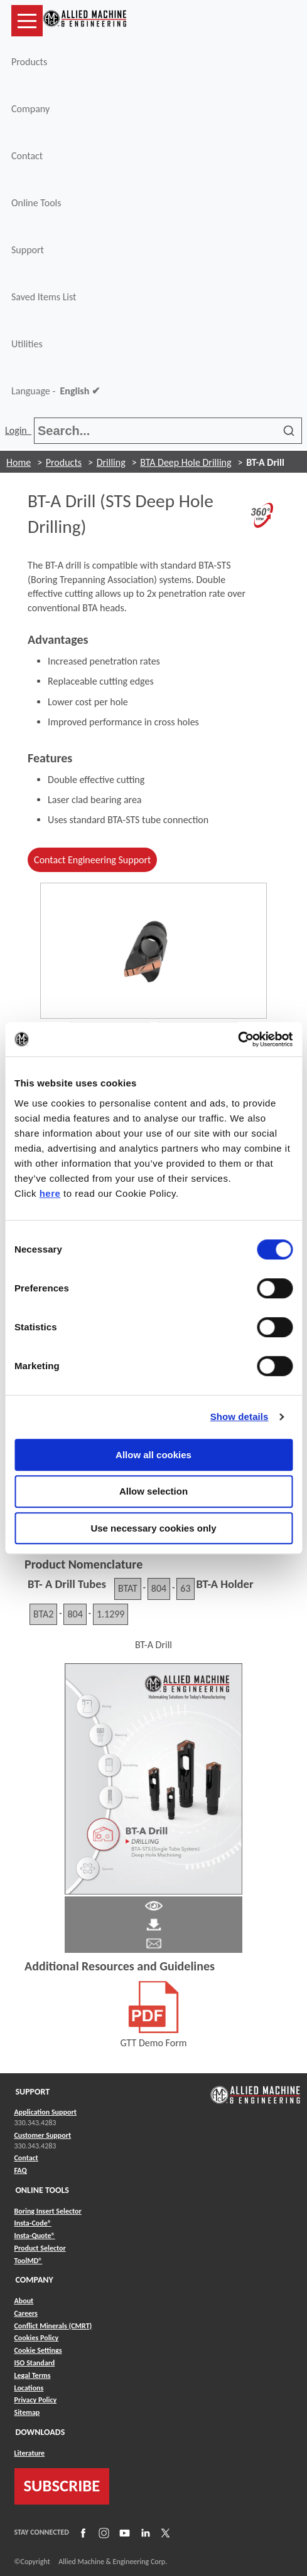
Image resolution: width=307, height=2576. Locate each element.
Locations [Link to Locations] (29, 2388)
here (50, 1193)
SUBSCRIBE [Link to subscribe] (62, 2486)
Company (30, 109)
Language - (55, 391)
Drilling (111, 462)
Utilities (27, 344)
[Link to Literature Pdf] (153, 1905)
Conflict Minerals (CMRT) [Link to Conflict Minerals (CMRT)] (53, 2325)
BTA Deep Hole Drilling (185, 462)
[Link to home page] (85, 20)
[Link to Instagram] (102, 2532)
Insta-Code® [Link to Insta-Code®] (32, 2223)
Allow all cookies (153, 1454)
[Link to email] (153, 1942)
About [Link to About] (24, 2300)
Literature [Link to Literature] (29, 2453)
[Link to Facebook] (81, 2532)
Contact (27, 156)
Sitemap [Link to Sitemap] (27, 2412)
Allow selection (153, 1491)
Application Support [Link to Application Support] (45, 2112)
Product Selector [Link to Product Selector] (40, 2248)
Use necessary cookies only (153, 1528)
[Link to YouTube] (123, 2532)
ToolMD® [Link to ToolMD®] (28, 2260)
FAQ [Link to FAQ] (20, 2170)
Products (29, 62)
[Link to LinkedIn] (143, 2532)
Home (18, 462)
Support (27, 250)
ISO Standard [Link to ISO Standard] (34, 2362)
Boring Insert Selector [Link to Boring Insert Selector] (48, 2211)
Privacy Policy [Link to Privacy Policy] (35, 2399)
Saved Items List (43, 297)
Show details (239, 1416)
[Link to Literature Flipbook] (154, 1778)
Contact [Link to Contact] (26, 2157)
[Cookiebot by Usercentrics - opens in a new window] (238, 1039)
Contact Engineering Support (92, 860)
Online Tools (36, 203)
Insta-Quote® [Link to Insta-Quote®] (34, 2235)
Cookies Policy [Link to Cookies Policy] (36, 2337)
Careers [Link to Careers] (26, 2313)
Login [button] (18, 430)
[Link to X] (163, 2532)
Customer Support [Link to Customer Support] (43, 2135)
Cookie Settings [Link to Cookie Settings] (38, 2350)
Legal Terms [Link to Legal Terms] (32, 2375)
